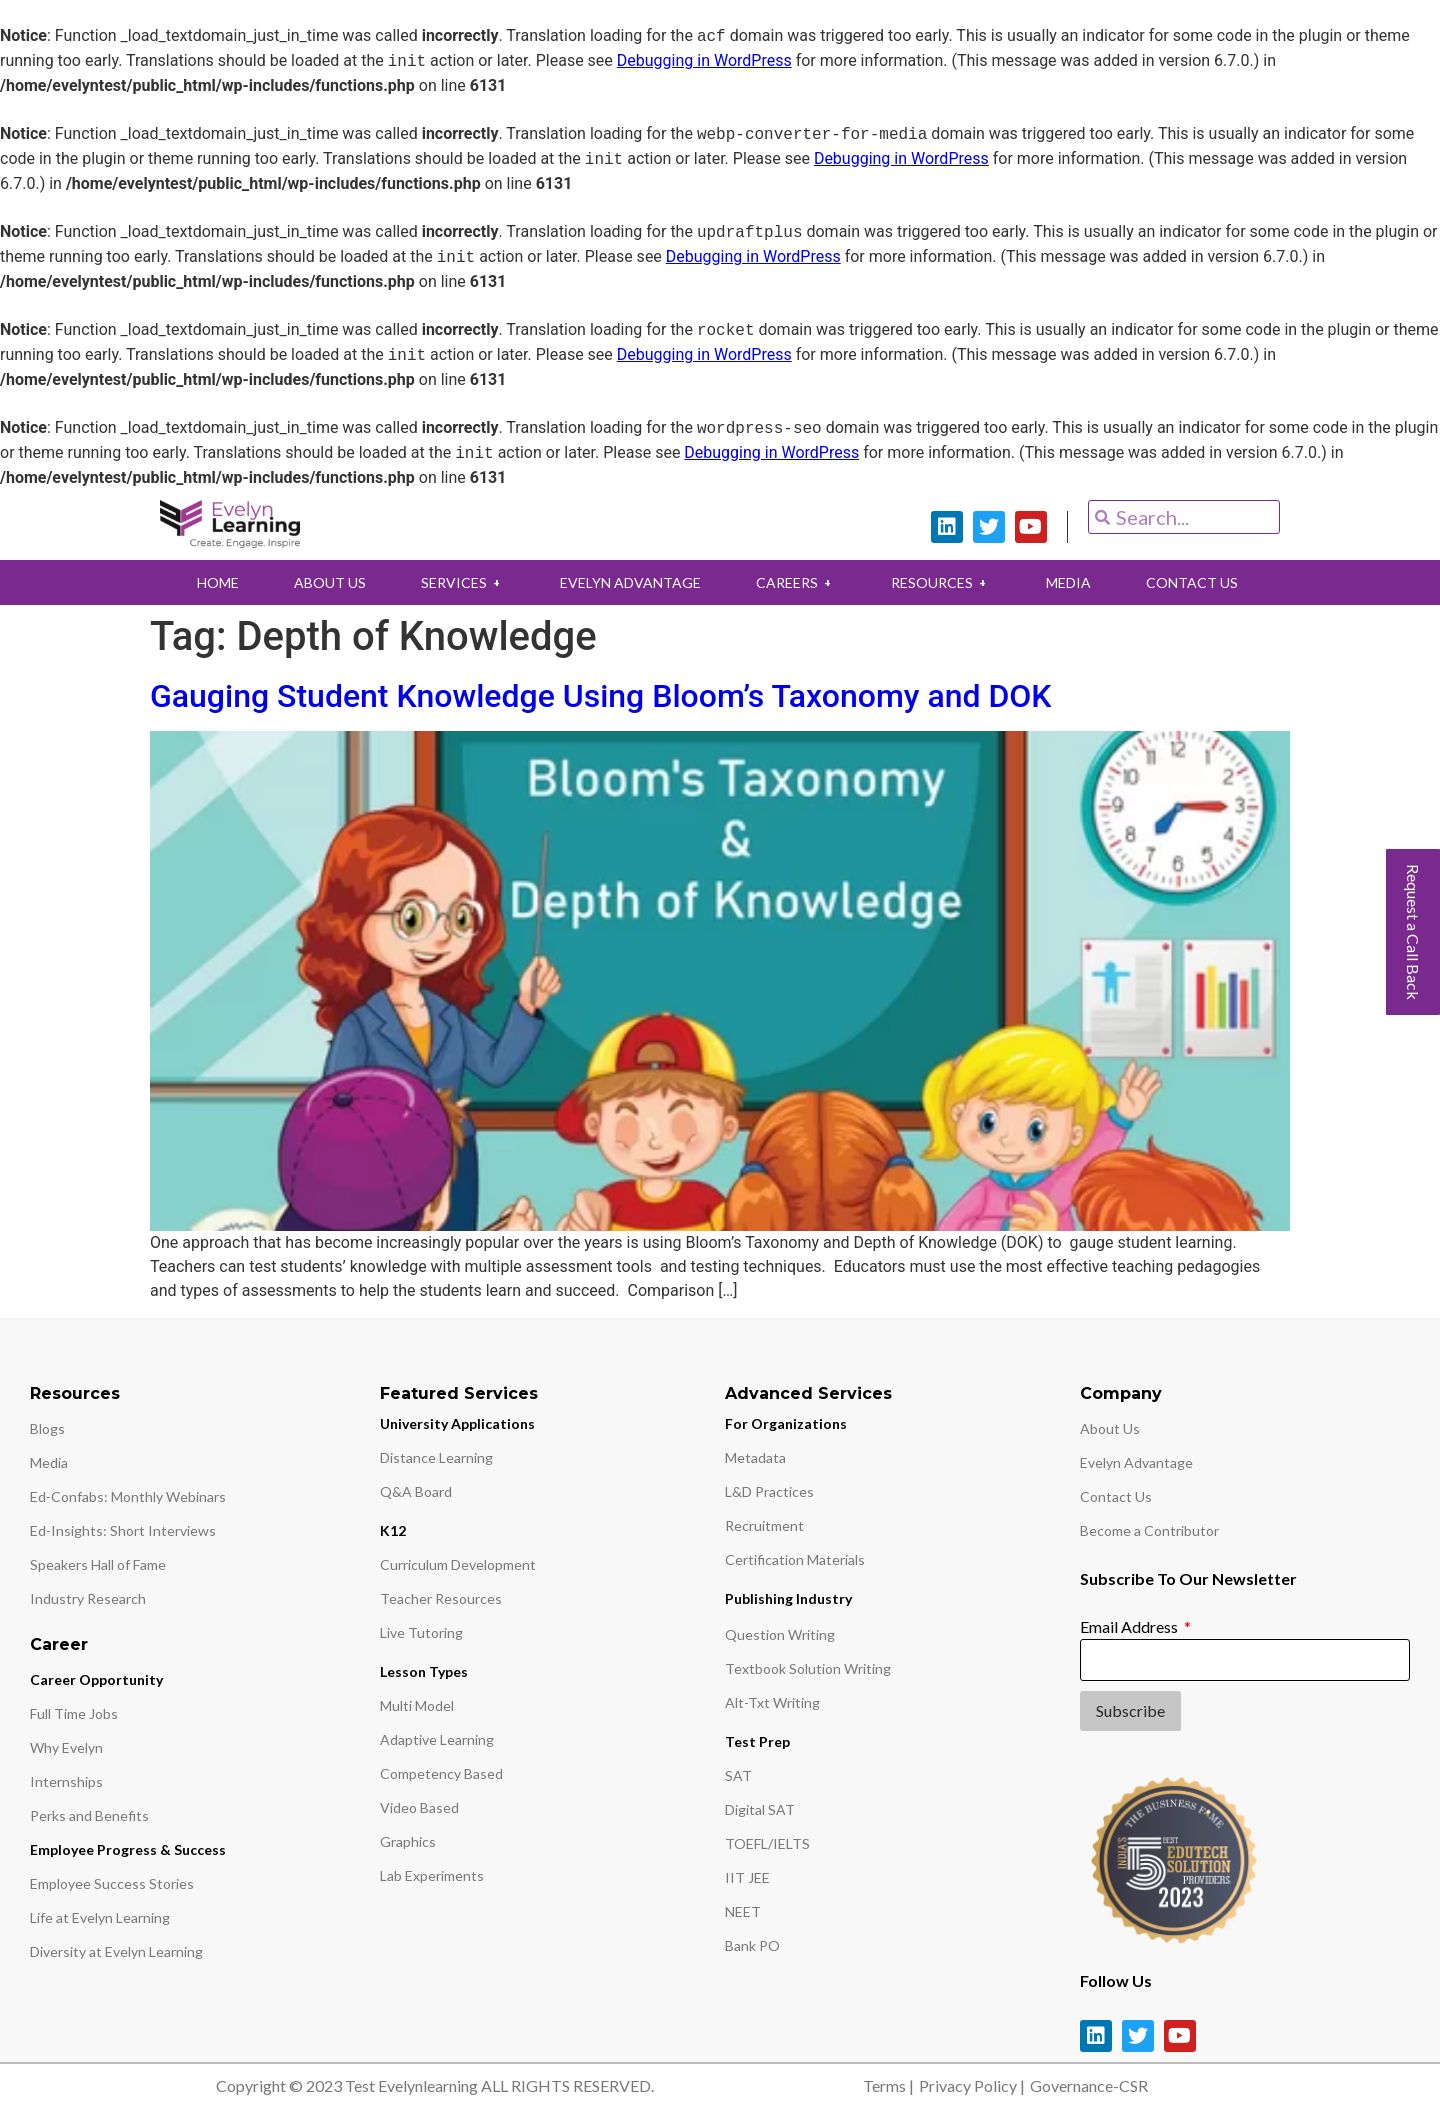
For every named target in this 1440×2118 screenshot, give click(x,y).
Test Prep (757, 1741)
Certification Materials (795, 1559)
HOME (218, 582)
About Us (1110, 1428)
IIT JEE (747, 1877)
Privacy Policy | (972, 2085)
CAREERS (796, 582)
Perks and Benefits (89, 1815)
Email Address (1130, 1626)
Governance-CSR (1089, 2085)
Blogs (47, 1428)
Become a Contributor (1149, 1530)
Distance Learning (436, 1457)
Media (49, 1462)
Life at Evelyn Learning (100, 1917)
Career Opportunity (96, 1679)
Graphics (408, 1841)
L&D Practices (769, 1491)
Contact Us (1116, 1496)
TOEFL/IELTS (767, 1843)
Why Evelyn (66, 1747)
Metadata (755, 1457)
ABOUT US (330, 582)
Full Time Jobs (74, 1713)
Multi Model (417, 1705)
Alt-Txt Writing (772, 1702)
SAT (738, 1775)
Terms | (888, 2085)
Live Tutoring (421, 1632)
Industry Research (88, 1598)
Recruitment (764, 1525)
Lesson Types (424, 1671)
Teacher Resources (441, 1598)
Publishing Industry (788, 1598)
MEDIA (1068, 582)
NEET (743, 1911)
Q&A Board (416, 1491)
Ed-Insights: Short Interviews (123, 1530)
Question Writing (780, 1634)
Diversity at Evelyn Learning (116, 1951)
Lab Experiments (432, 1875)
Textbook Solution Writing (808, 1668)
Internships (66, 1781)
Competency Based (441, 1773)
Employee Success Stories (112, 1883)
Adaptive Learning (437, 1739)
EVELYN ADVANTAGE (630, 582)
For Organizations (786, 1423)
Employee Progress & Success (128, 1849)
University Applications (457, 1423)
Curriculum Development (458, 1564)
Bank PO (752, 1945)
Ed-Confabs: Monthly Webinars (128, 1496)
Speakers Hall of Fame (98, 1564)
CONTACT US (1192, 582)
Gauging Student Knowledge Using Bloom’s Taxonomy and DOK (601, 696)
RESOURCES (941, 582)
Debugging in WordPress (704, 61)
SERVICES (463, 582)
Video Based (419, 1807)
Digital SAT (760, 1809)
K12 (393, 1530)
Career (59, 1644)
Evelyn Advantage (1136, 1462)
